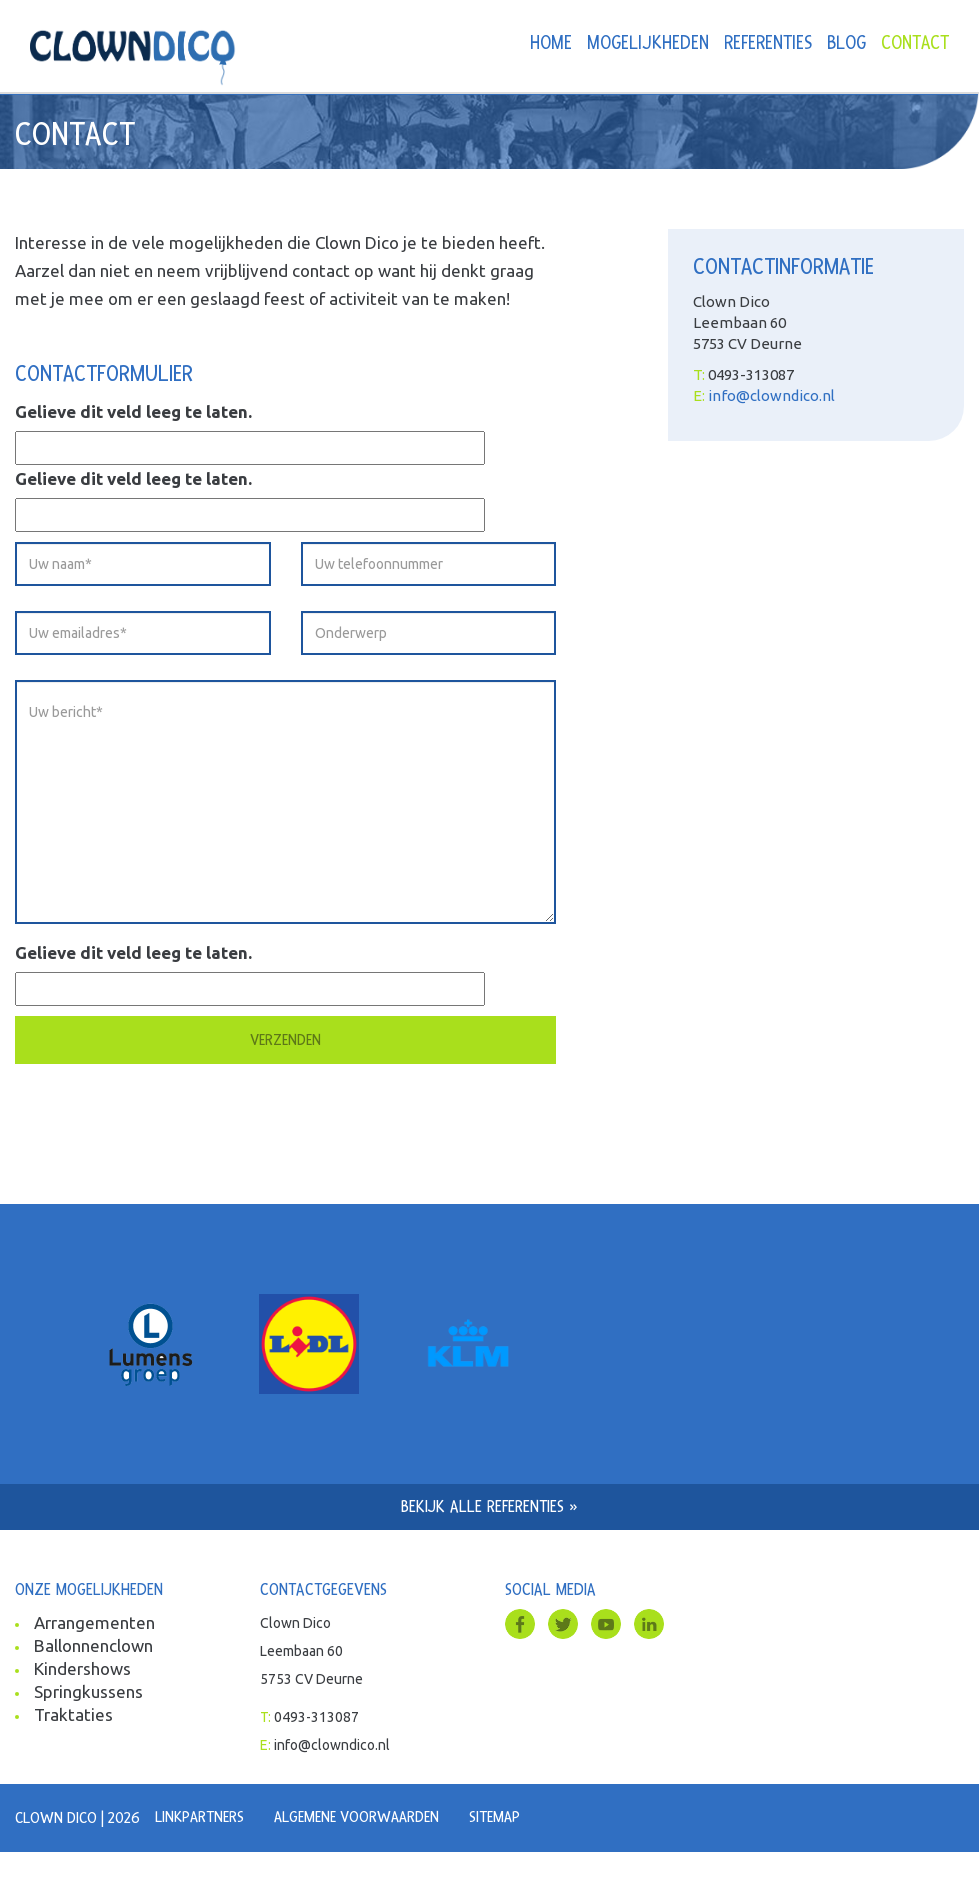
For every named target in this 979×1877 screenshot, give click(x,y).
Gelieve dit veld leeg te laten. (133, 411)
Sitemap (494, 1817)
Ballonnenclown (93, 1645)
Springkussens (88, 1691)
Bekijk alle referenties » (489, 1506)
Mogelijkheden (648, 43)
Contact (915, 43)
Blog (846, 43)
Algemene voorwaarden (356, 1817)
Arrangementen (94, 1622)
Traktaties (73, 1714)
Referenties (768, 43)
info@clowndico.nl (771, 395)
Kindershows (82, 1668)
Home (551, 43)
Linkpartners (199, 1817)
